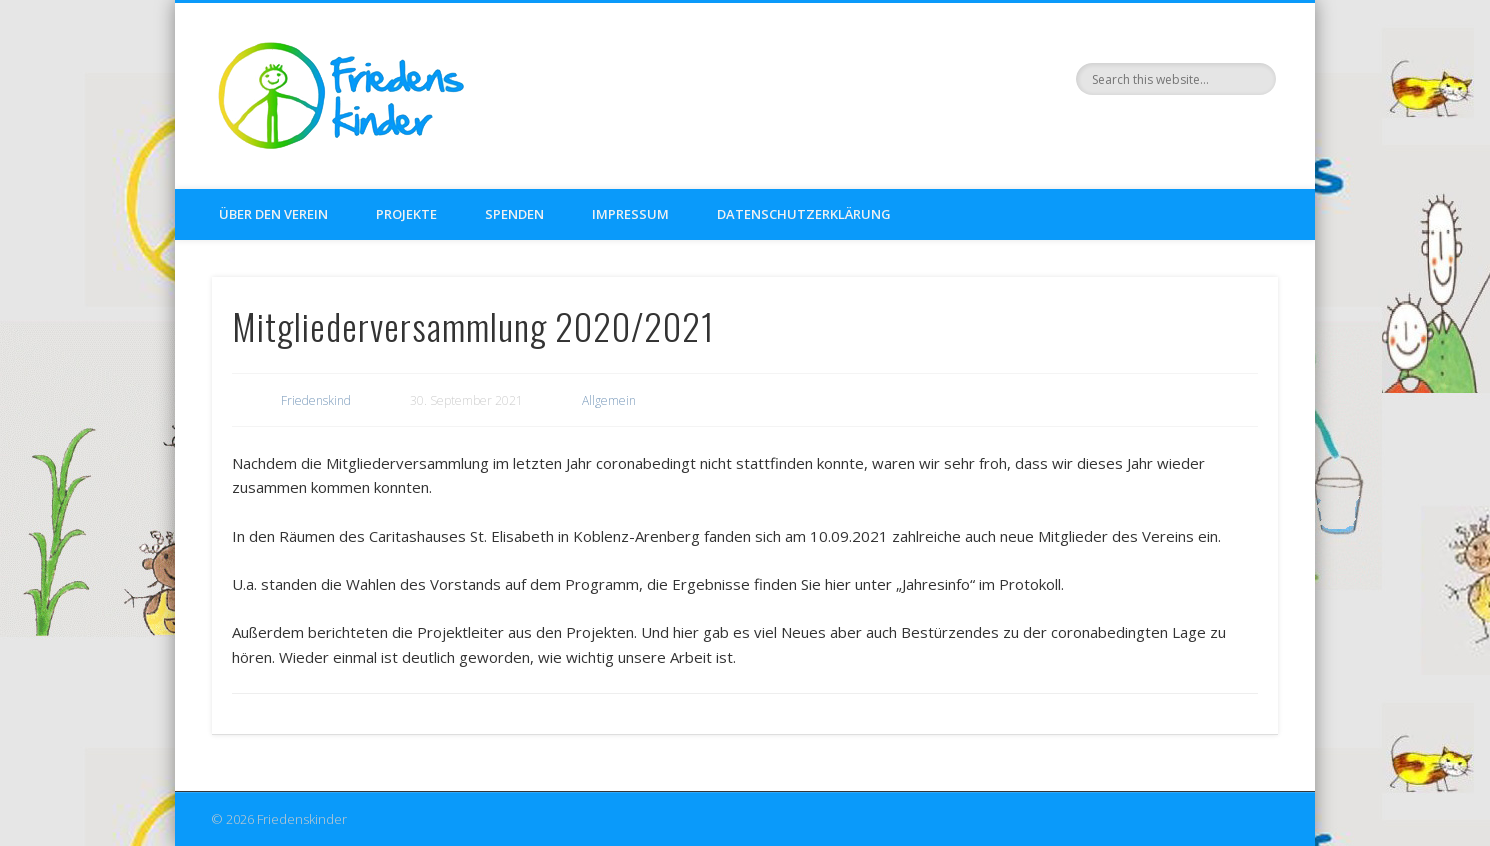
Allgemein (609, 400)
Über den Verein (273, 214)
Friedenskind (316, 400)
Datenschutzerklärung (804, 214)
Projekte (406, 214)
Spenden (514, 214)
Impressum (630, 214)
